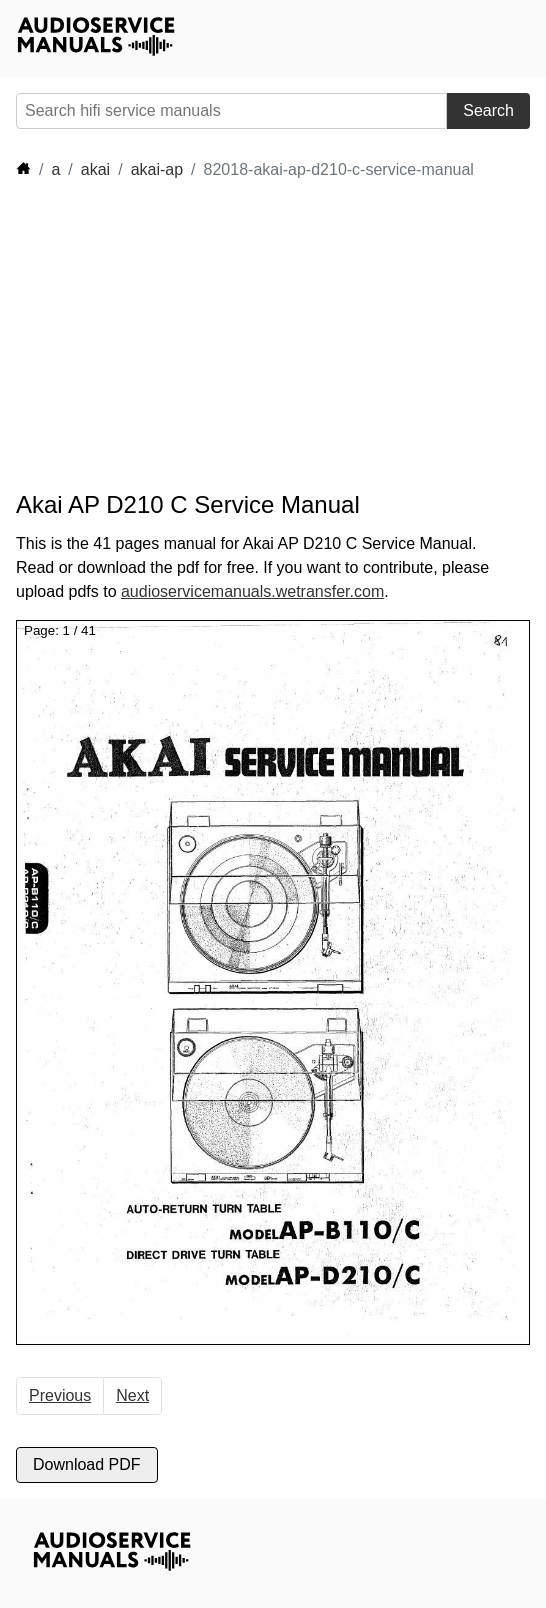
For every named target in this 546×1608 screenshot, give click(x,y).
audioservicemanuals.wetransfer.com (252, 591)
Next (132, 1395)
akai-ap (157, 169)
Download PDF (87, 1464)
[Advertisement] (196, 336)
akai (95, 169)
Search (488, 110)
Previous (60, 1395)
